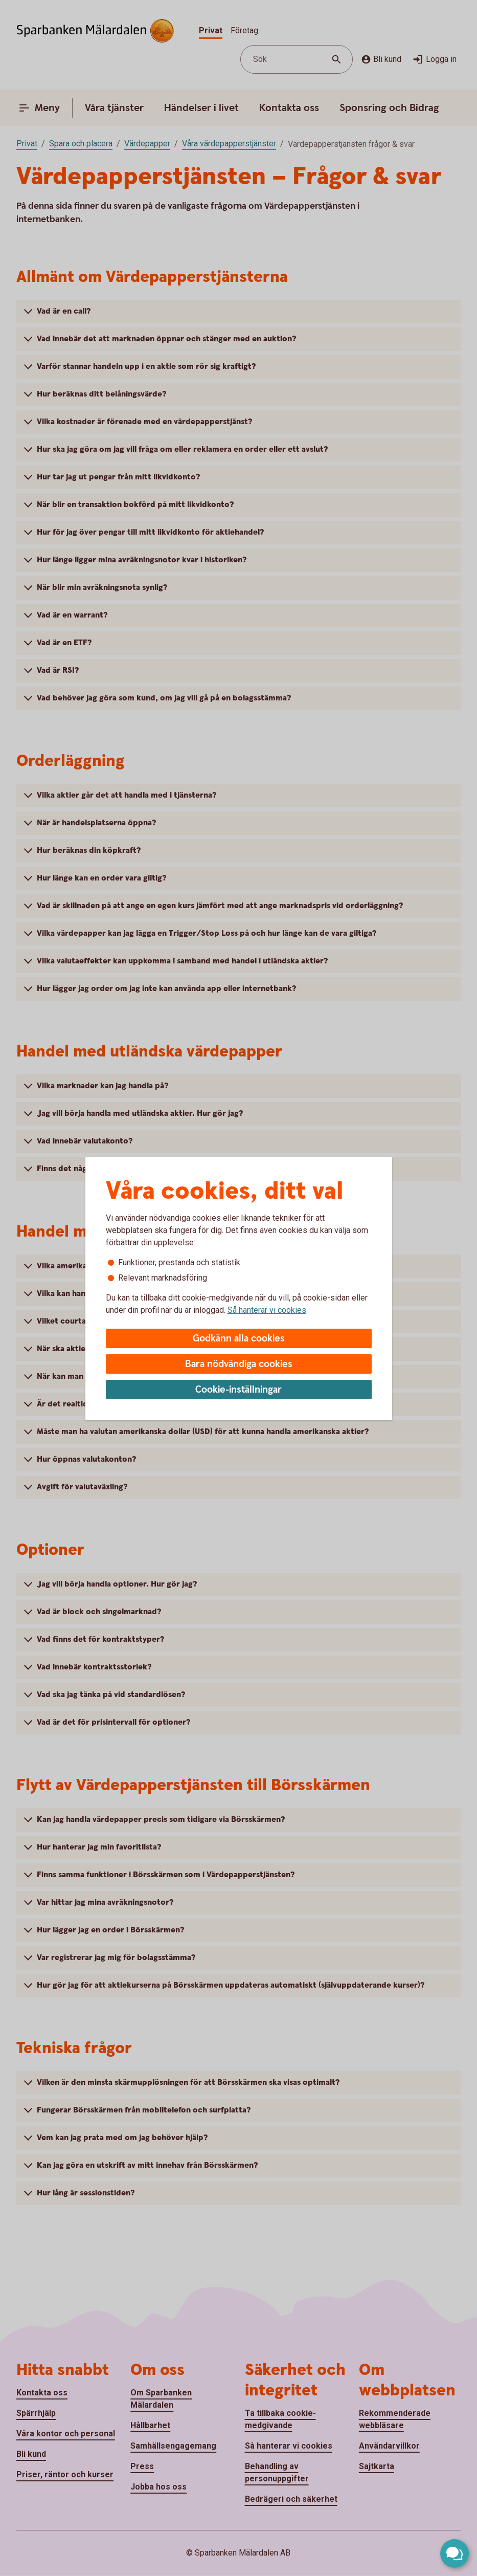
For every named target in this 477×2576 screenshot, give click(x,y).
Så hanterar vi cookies (267, 1310)
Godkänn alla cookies (239, 1338)
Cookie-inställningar (238, 1389)
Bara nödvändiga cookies (238, 1364)
